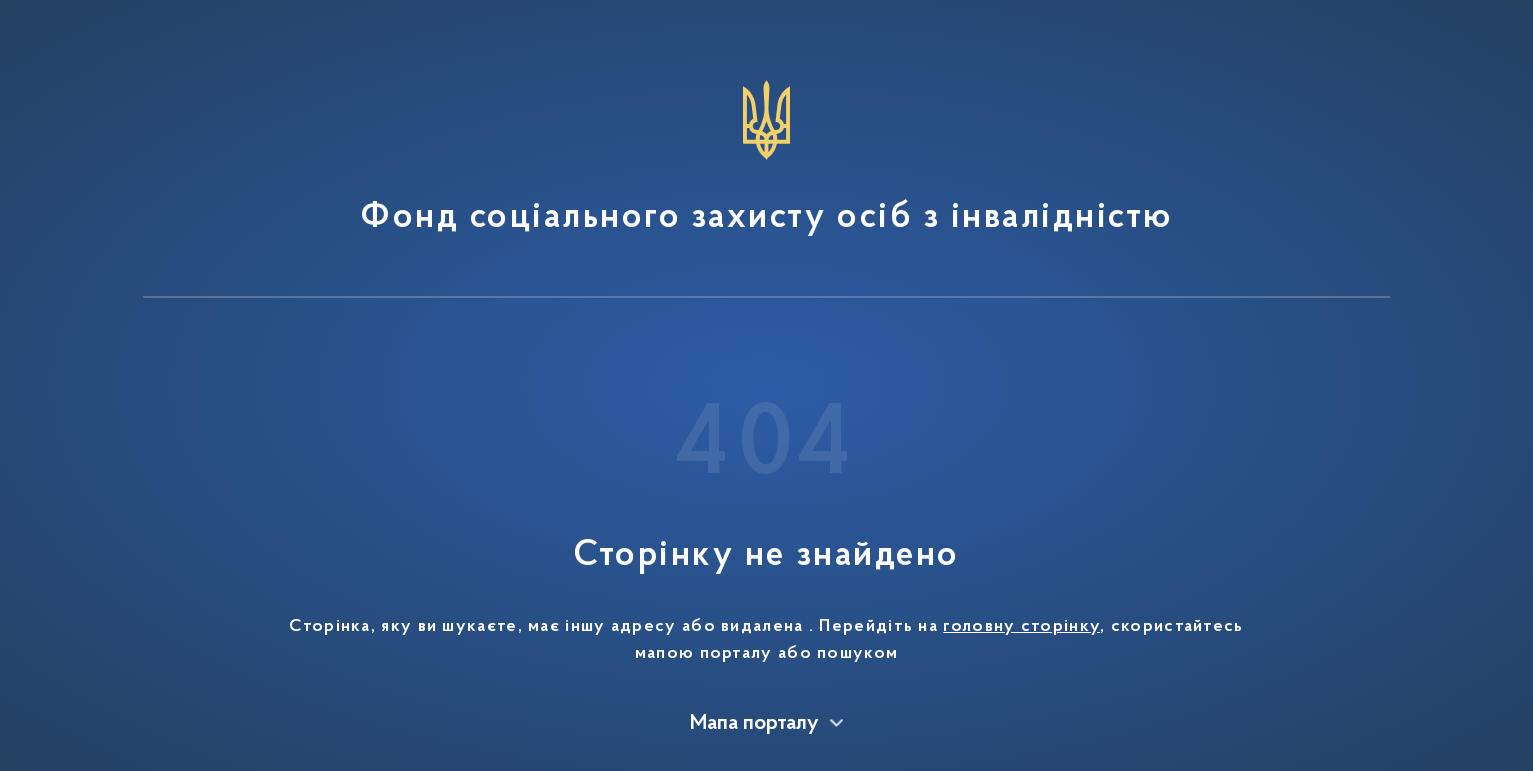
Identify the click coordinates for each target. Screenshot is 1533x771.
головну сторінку (1021, 627)
